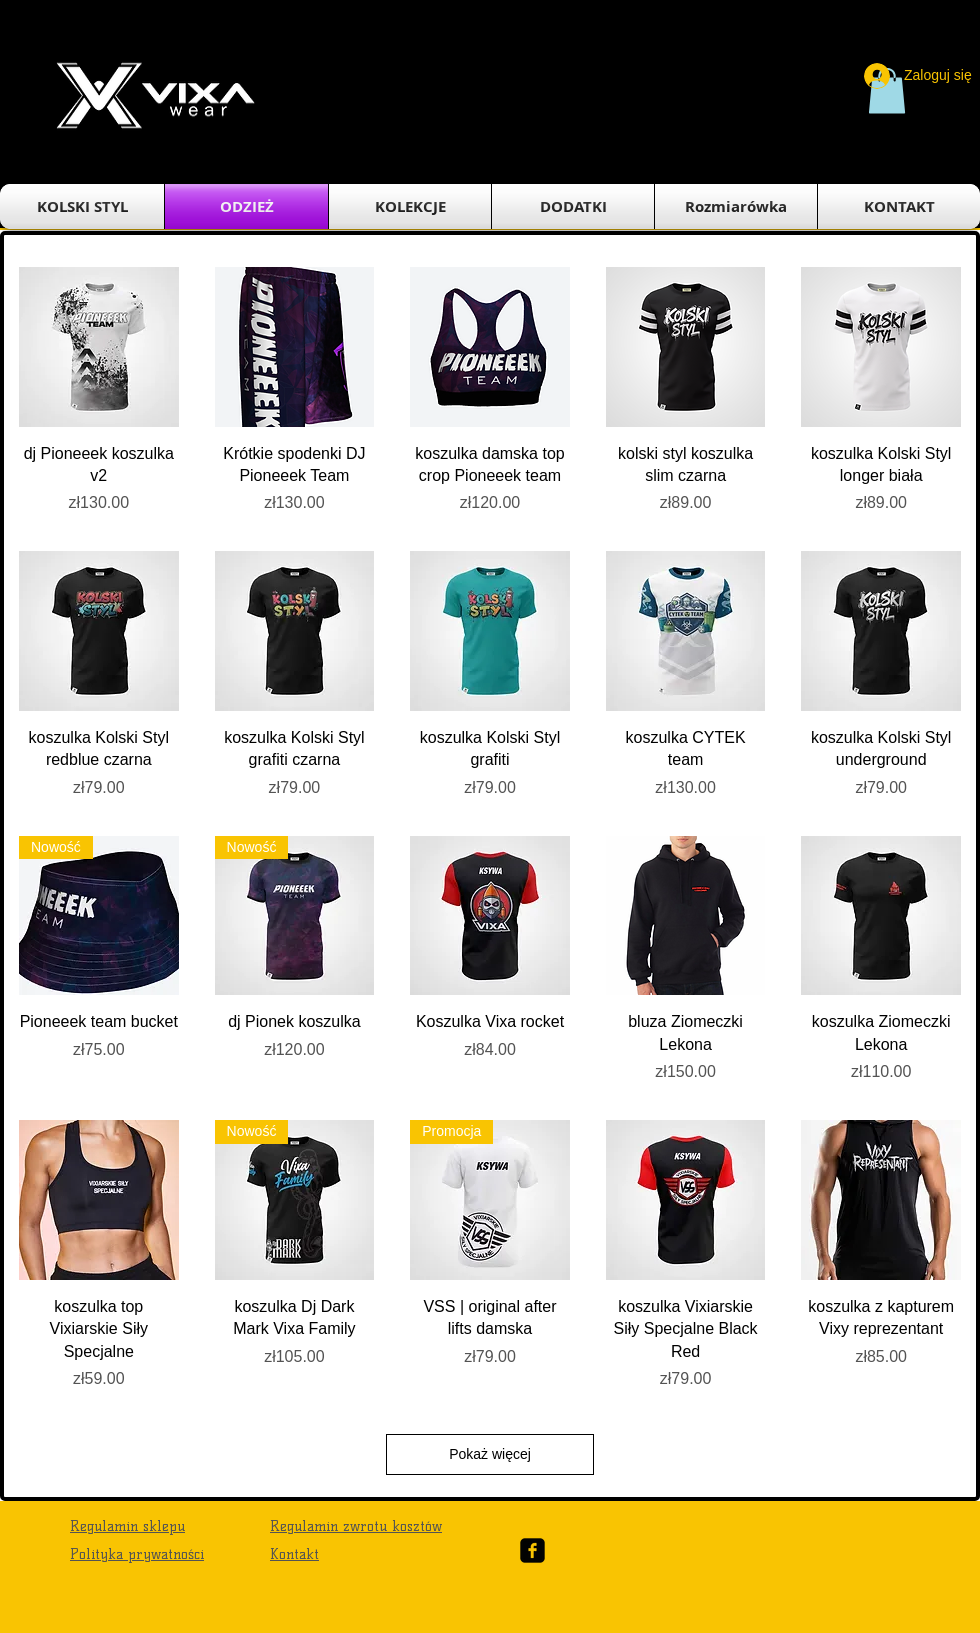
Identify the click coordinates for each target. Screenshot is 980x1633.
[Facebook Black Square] (532, 1550)
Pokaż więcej (490, 1454)
